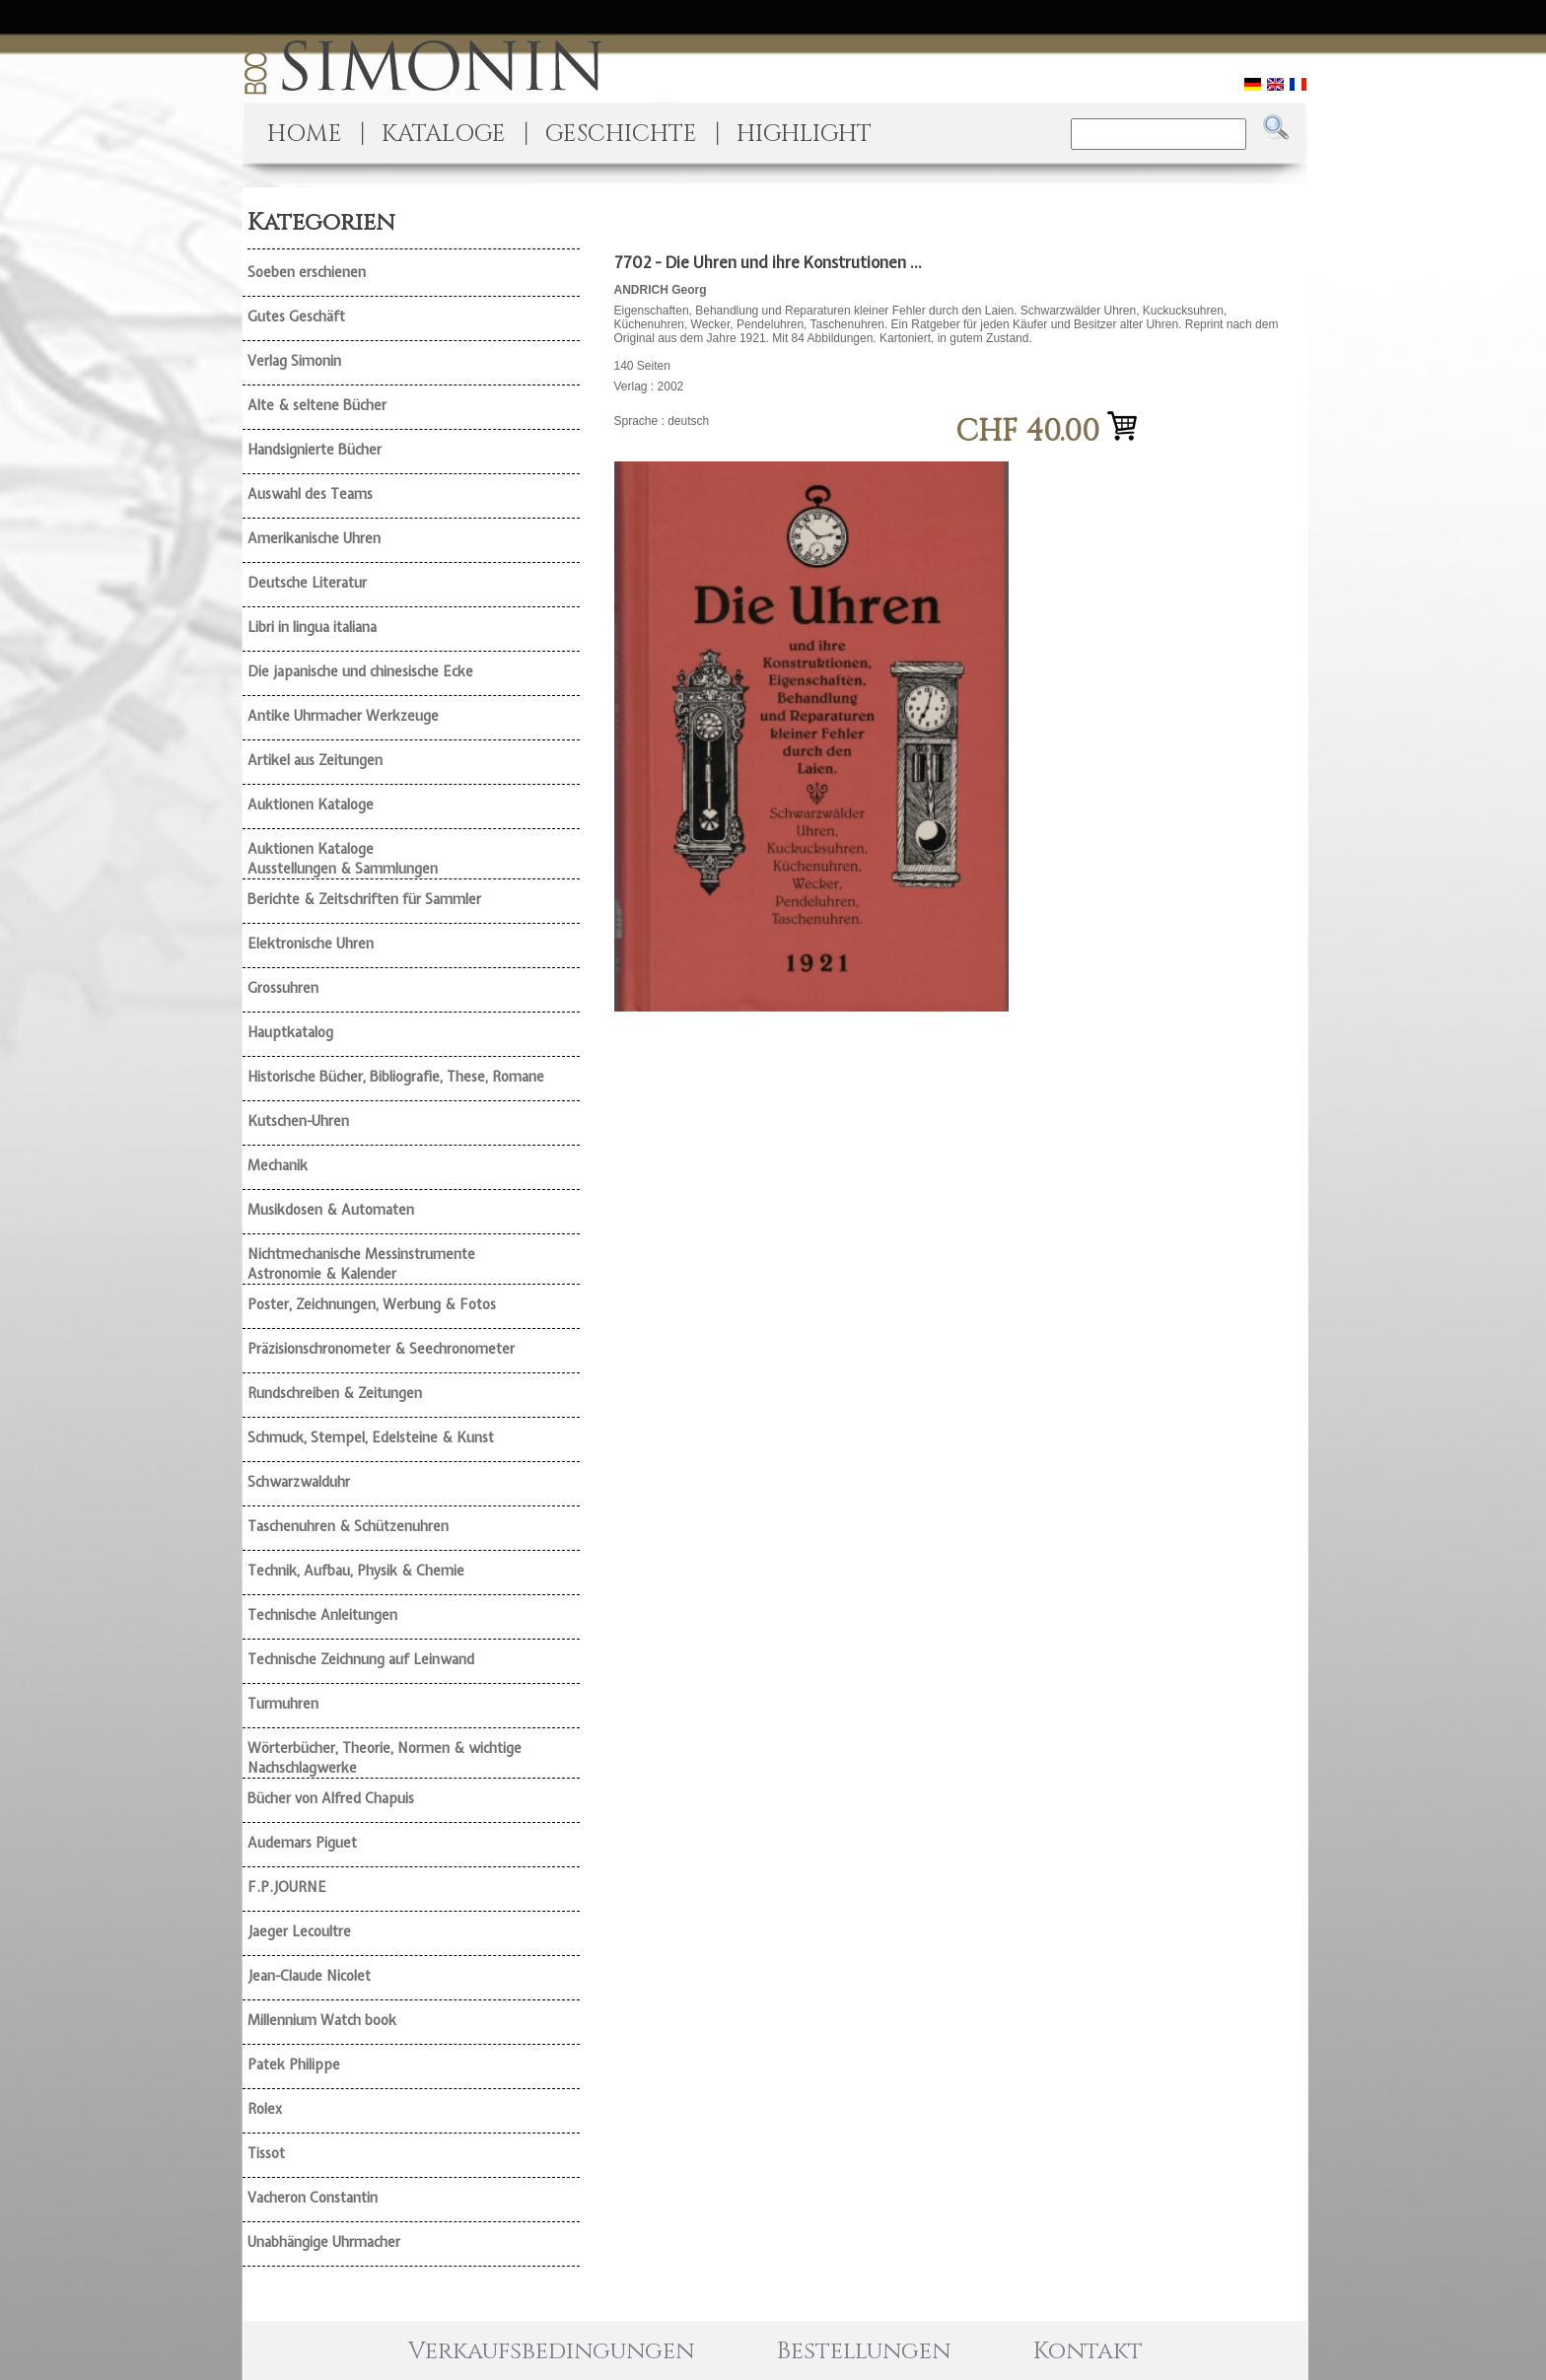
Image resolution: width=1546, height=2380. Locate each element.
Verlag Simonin (294, 361)
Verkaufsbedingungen (551, 2351)
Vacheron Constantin (312, 2197)
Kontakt (1088, 2351)
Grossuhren (282, 988)
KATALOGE (444, 134)
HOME (304, 134)
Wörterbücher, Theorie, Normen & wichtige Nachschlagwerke (384, 1758)
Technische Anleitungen (322, 1615)
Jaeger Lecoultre (299, 1931)
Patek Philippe (293, 2064)
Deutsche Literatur (307, 583)
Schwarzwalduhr (298, 1482)
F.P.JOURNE (286, 1887)
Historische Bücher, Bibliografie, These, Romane (395, 1076)
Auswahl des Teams (310, 494)
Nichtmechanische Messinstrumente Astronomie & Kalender (361, 1264)
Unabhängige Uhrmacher (323, 2242)
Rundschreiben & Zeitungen (334, 1393)
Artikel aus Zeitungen (315, 760)
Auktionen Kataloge (310, 804)
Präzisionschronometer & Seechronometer (381, 1349)
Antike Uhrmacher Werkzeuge (343, 716)
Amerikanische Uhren (314, 538)
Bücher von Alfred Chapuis (330, 1798)
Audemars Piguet (302, 1843)
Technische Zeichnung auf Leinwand (360, 1659)
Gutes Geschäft (296, 316)
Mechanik (277, 1165)
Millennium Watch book (321, 2020)
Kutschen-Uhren (298, 1121)
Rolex (264, 2109)
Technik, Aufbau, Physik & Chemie (355, 1570)
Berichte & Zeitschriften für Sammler (364, 899)
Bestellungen (863, 2351)
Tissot (266, 2153)
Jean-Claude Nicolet (309, 1976)
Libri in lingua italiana (312, 627)
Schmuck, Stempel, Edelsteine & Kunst (370, 1437)
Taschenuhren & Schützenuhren (348, 1526)
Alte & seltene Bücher (316, 405)
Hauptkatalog (290, 1032)
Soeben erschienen (306, 272)
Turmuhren (282, 1704)
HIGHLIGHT (804, 134)
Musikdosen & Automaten (330, 1210)
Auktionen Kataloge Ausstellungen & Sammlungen (342, 858)
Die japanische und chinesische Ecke (360, 671)
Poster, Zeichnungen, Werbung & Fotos (371, 1304)
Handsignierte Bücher (314, 449)
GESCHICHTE (621, 134)
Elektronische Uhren (310, 943)
